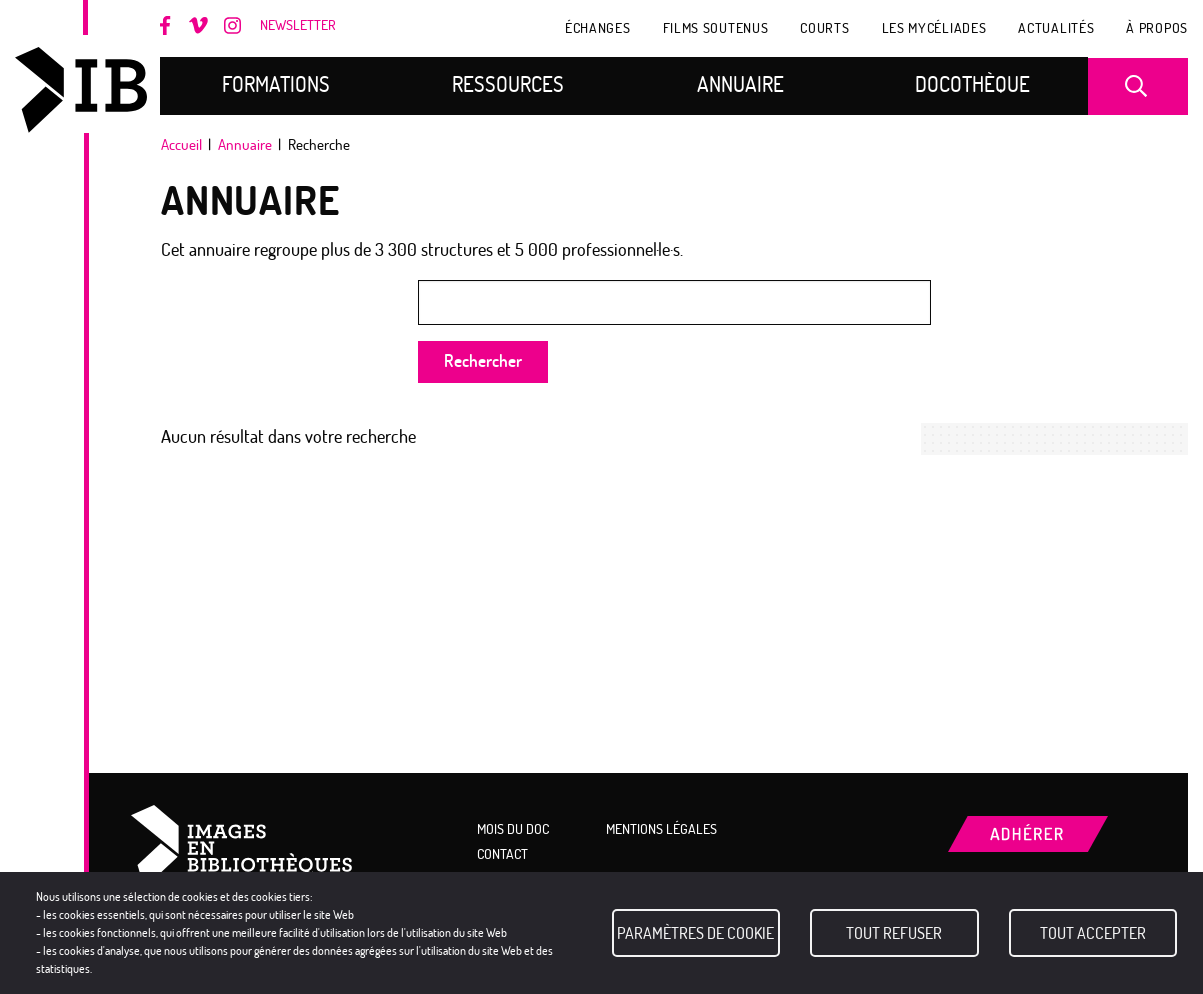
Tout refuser (894, 933)
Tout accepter (1093, 933)
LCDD (128, 368)
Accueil (181, 144)
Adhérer (453, 31)
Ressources (508, 84)
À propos (1157, 27)
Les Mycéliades (934, 27)
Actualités (1056, 27)
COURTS (824, 27)
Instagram (233, 25)
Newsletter (298, 26)
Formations (276, 84)
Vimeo (198, 26)
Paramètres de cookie (695, 933)
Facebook (169, 25)
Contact (502, 853)
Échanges (598, 27)
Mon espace (128, 506)
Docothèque (972, 84)
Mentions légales (661, 828)
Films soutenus (716, 27)
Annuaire (740, 84)
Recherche (1141, 86)
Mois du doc (128, 221)
